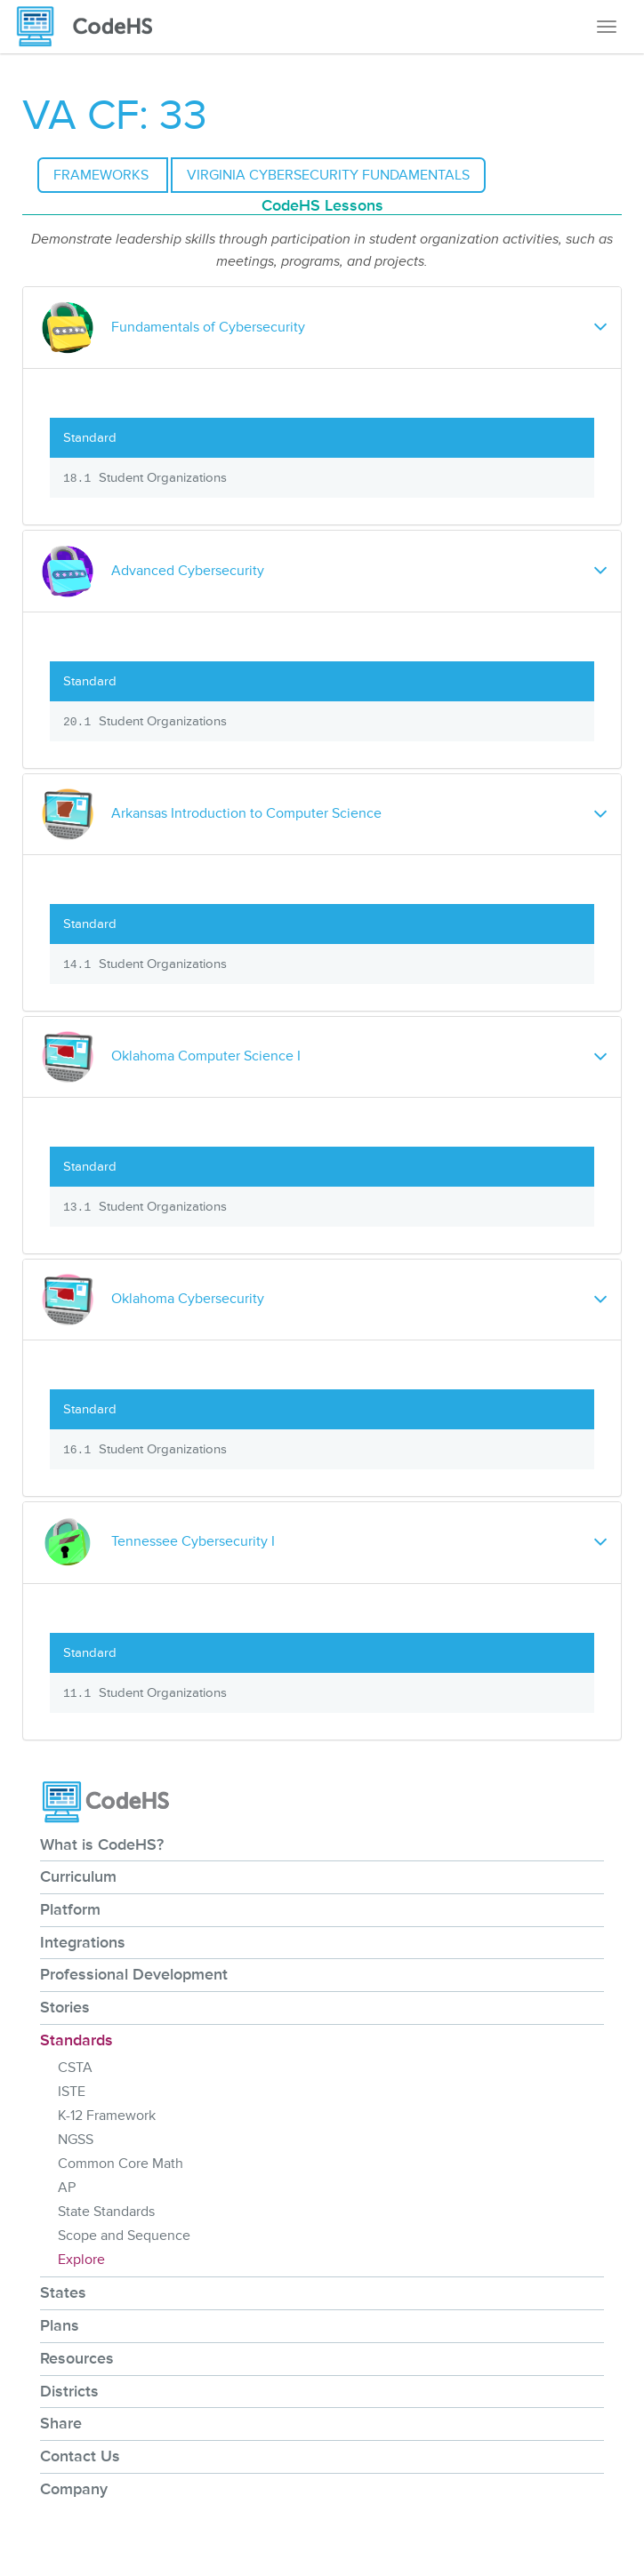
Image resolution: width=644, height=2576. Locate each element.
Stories (65, 2007)
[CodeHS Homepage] (91, 26)
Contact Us (80, 2456)
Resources (77, 2358)
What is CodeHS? (102, 1844)
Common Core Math (120, 2163)
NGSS (75, 2139)
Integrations (82, 1942)
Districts (69, 2391)
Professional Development (134, 1974)
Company (74, 2489)
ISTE (71, 2091)
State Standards (106, 2211)
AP (67, 2187)
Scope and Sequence (124, 2235)
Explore (81, 2259)
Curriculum (78, 1876)
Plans (59, 2325)
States (63, 2292)
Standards (76, 2040)
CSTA (75, 2067)
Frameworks (102, 175)
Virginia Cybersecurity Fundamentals (328, 175)
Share (61, 2423)
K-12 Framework (107, 2115)
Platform (70, 1909)
